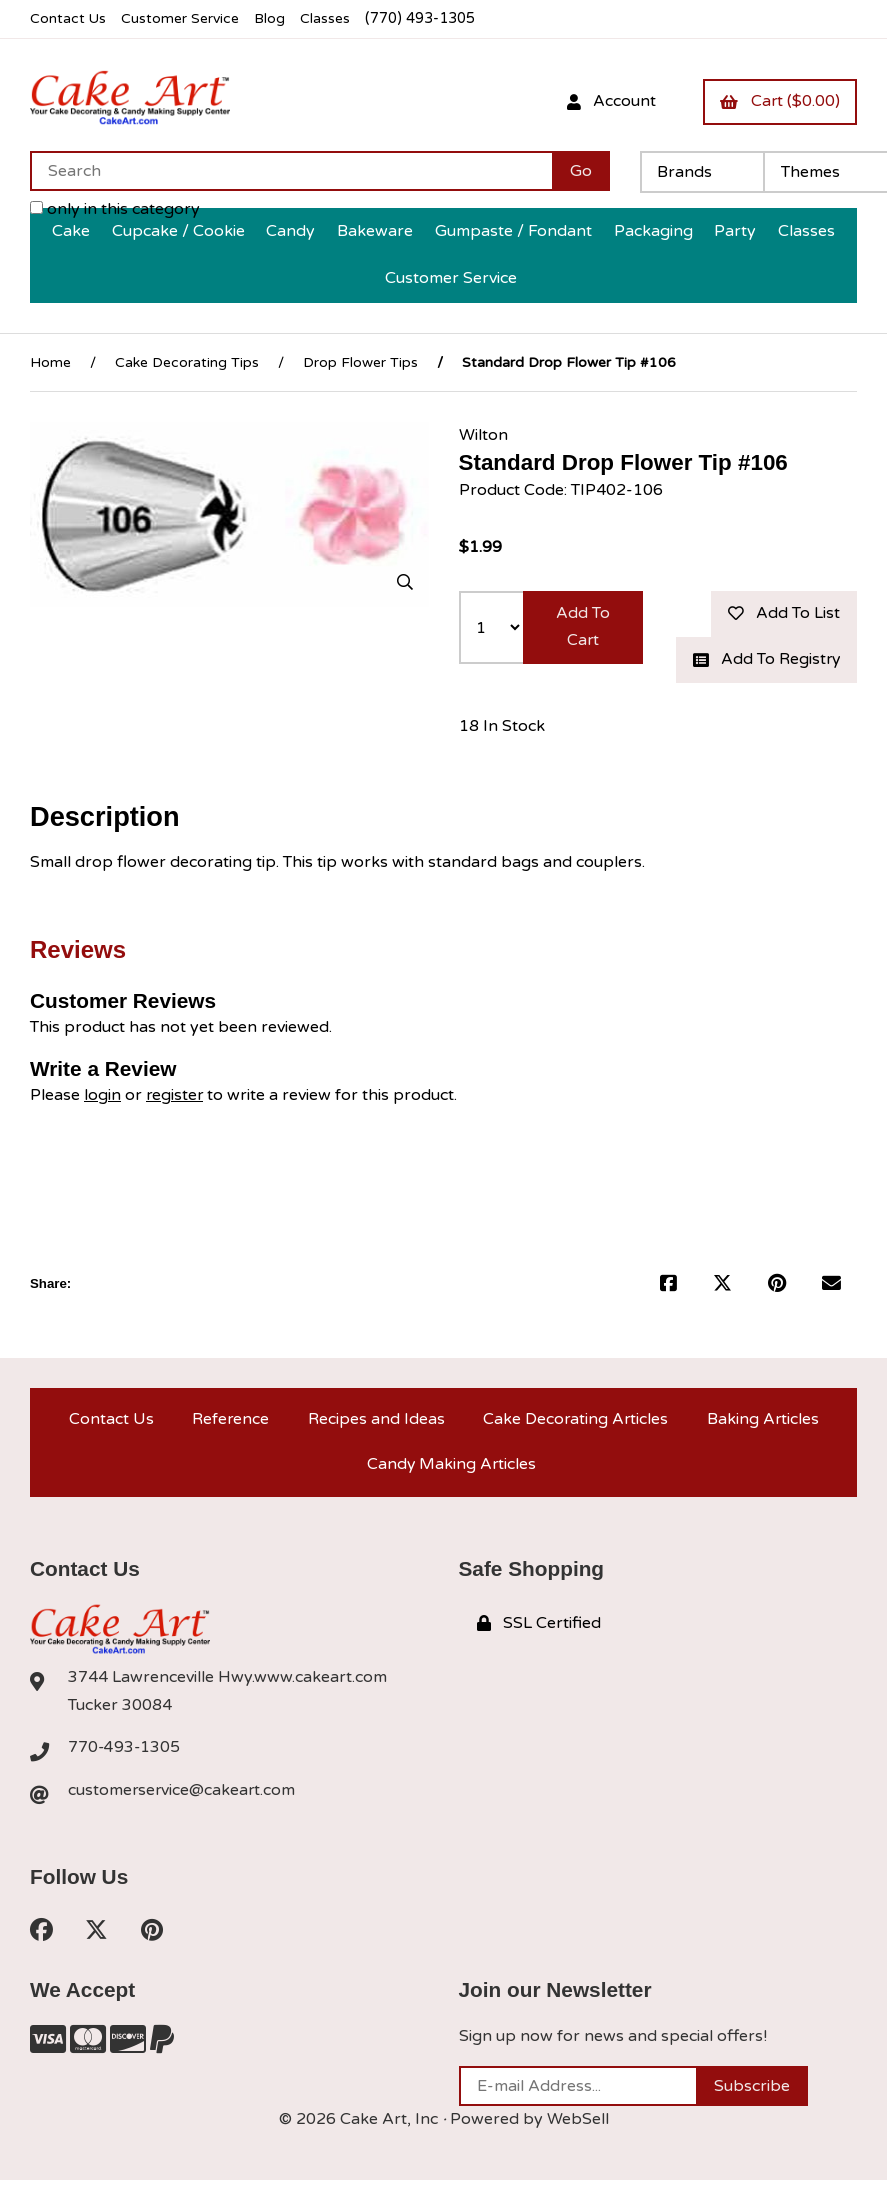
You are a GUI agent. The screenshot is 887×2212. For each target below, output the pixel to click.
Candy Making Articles (451, 1494)
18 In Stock (502, 753)
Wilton (483, 433)
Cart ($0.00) (779, 101)
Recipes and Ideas (374, 1447)
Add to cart (583, 625)
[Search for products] (291, 170)
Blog (275, 18)
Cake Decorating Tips (187, 360)
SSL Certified (539, 1654)
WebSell (578, 2152)
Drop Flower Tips (360, 360)
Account (608, 101)
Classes (331, 18)
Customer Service (183, 18)
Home (50, 360)
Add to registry (765, 672)
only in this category (115, 208)
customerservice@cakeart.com (183, 1822)
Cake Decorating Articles (574, 1447)
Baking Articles (762, 1447)
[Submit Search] (581, 170)
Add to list (783, 612)
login (102, 1122)
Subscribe (752, 2119)
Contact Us (68, 18)
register (175, 1122)
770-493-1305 (125, 1779)
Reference (230, 1447)
